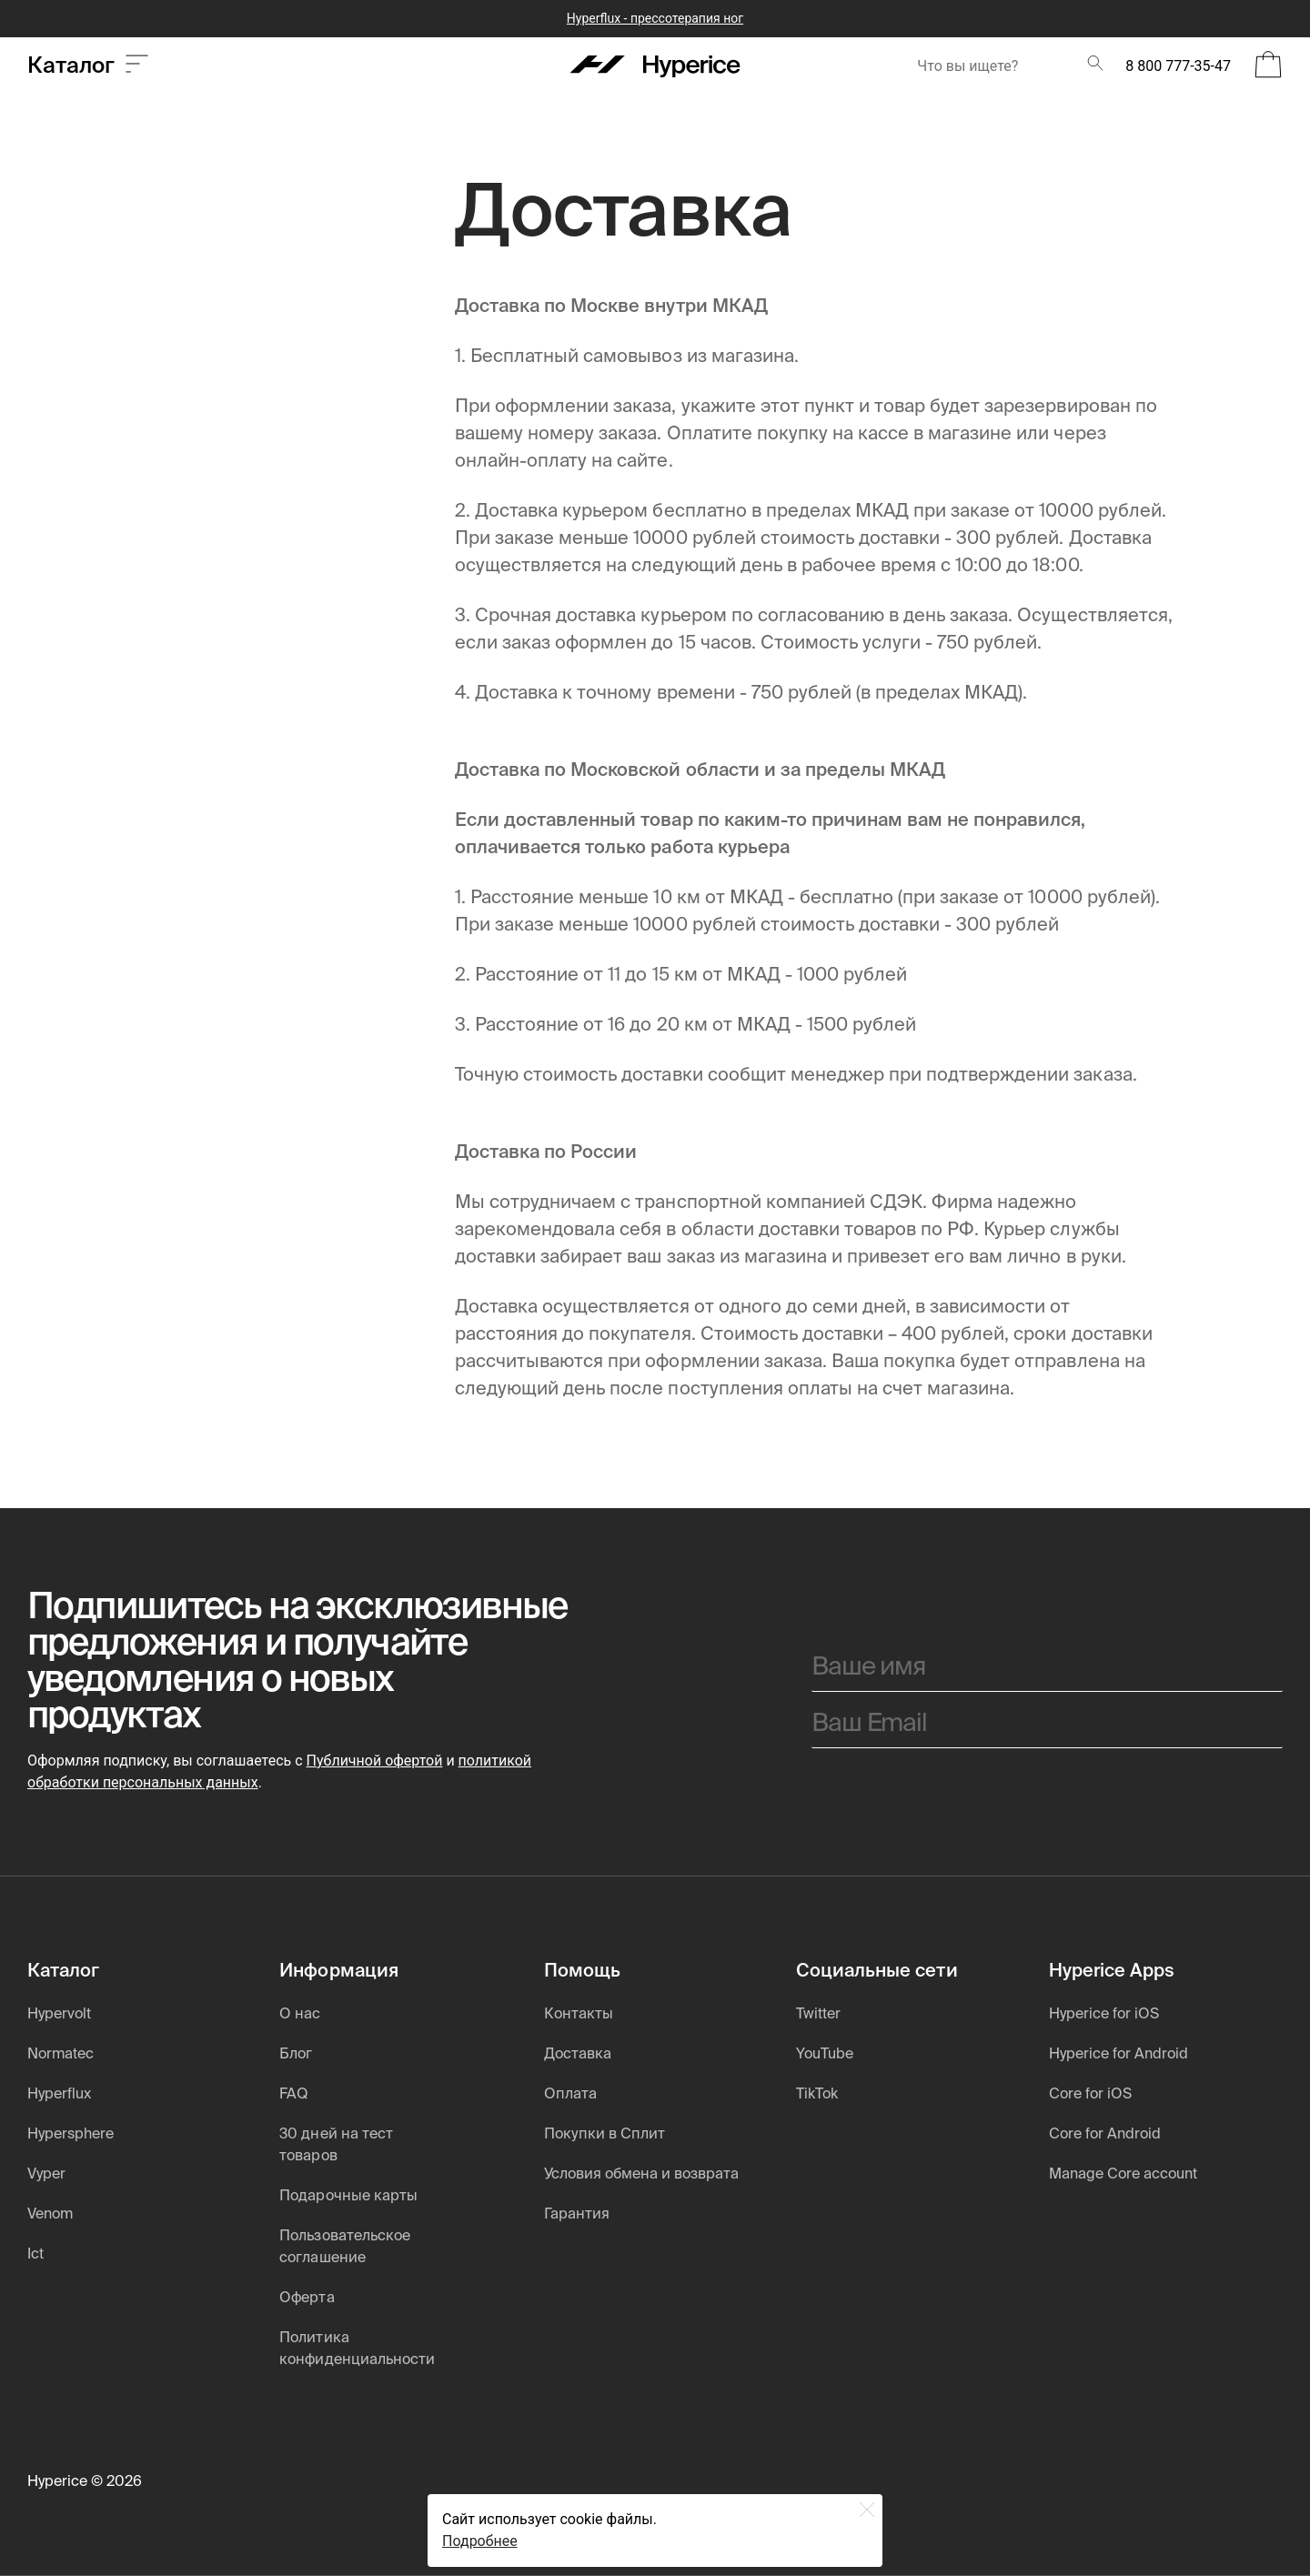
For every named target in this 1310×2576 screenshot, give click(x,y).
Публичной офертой (375, 1760)
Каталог (87, 66)
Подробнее (480, 2541)
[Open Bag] (1268, 66)
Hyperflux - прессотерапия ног (655, 18)
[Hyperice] (655, 66)
